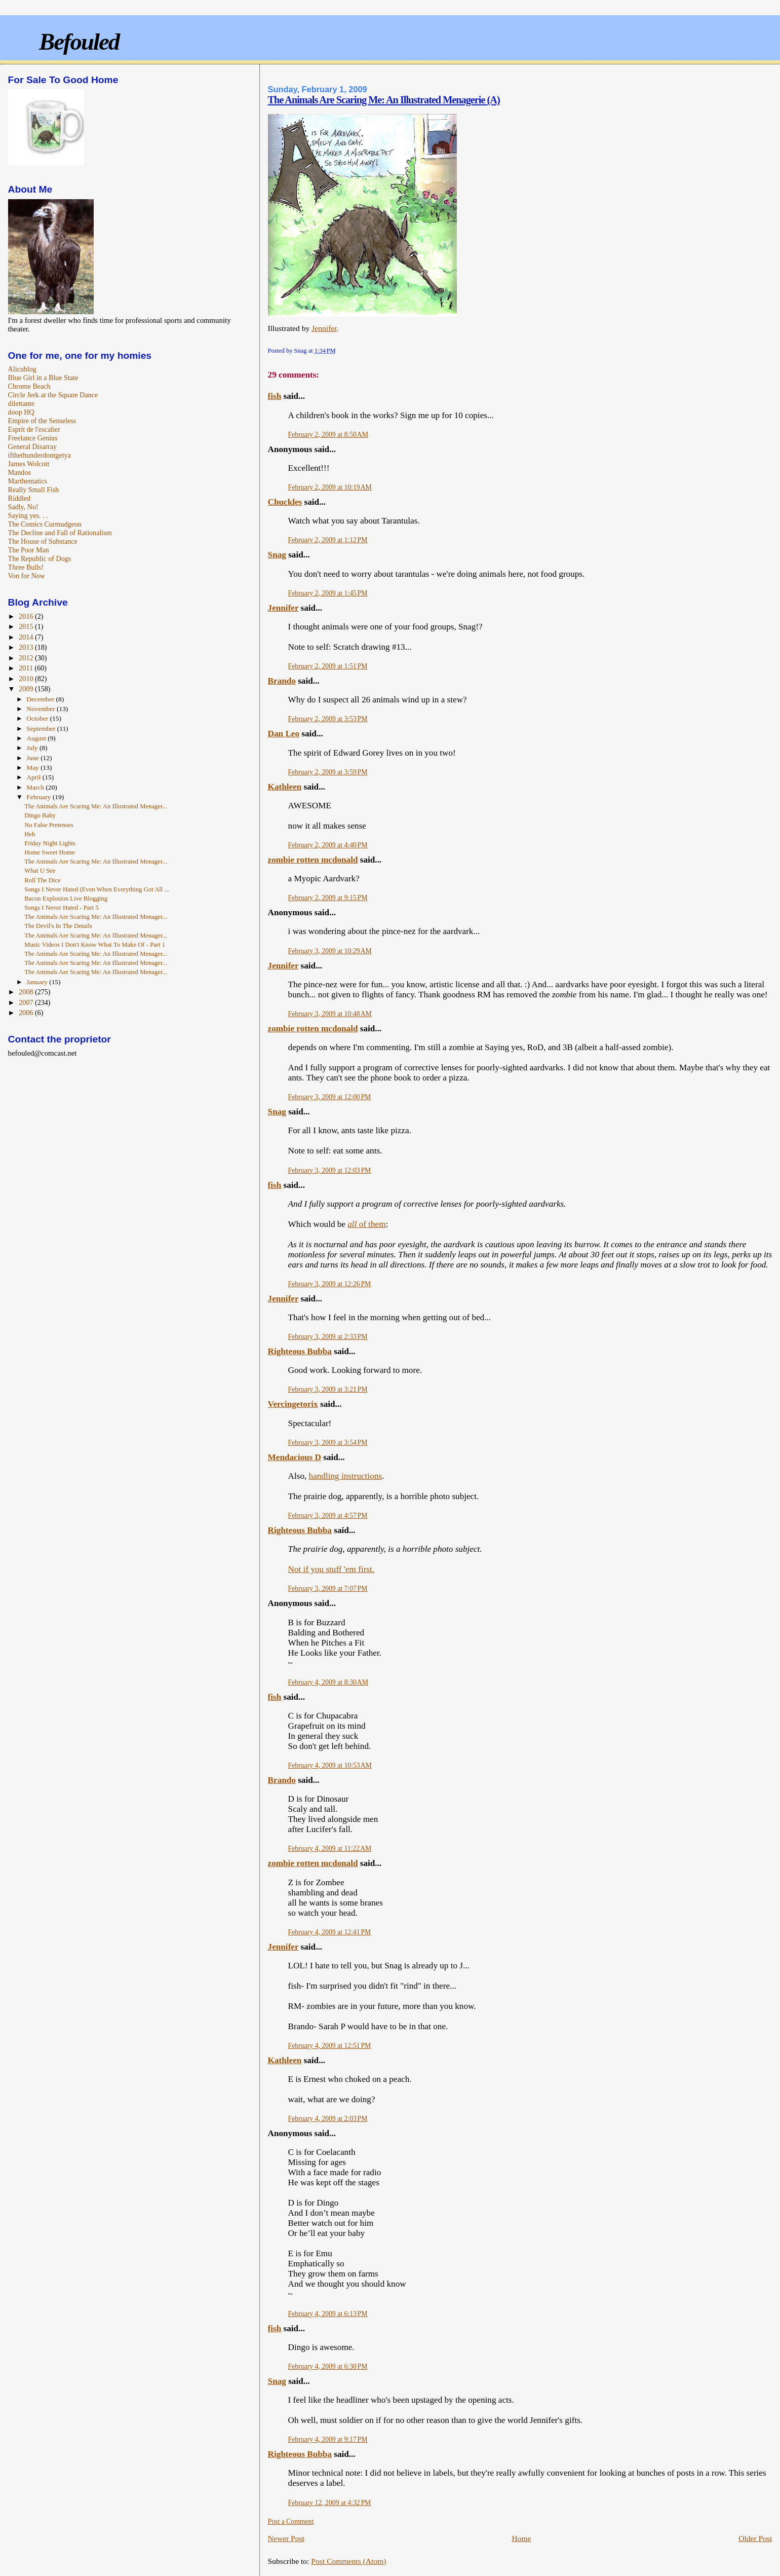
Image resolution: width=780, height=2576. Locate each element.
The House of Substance (42, 541)
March (36, 787)
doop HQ (21, 412)
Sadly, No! (23, 507)
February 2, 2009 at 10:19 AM (330, 487)
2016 (27, 616)
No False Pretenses (48, 825)
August (37, 738)
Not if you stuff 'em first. (331, 1569)
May (33, 767)
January (37, 982)
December (41, 699)
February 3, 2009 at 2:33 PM (328, 1336)
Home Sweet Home (49, 852)
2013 (27, 647)
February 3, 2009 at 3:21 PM (328, 1389)
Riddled (19, 498)
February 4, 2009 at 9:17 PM (328, 2439)
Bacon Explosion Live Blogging (65, 898)
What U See (39, 870)
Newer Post (286, 2538)
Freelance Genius (33, 438)
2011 (26, 668)
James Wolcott (29, 464)
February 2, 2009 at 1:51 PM (328, 666)
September (41, 728)
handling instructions (345, 1476)
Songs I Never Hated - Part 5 (61, 907)
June (33, 758)
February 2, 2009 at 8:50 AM (328, 434)
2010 (27, 679)
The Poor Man (28, 550)
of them (366, 1224)
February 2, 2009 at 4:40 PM (328, 845)
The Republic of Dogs (39, 558)
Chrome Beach (29, 386)
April (34, 777)
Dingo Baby (40, 815)
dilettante (21, 403)
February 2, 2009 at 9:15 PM (328, 898)
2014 (27, 637)
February (39, 797)
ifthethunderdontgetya (39, 455)
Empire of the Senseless (42, 421)
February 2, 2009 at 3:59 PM (328, 772)
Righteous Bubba (300, 1351)
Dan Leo (283, 733)
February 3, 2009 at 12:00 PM (329, 1097)
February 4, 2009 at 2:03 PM (328, 2118)
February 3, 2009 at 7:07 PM (328, 1588)
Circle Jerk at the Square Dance (53, 395)
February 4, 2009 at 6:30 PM (328, 2366)
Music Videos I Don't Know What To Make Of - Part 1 (94, 944)
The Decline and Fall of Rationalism (60, 533)
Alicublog (22, 369)
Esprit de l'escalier (34, 429)
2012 (27, 658)
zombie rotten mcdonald (313, 860)
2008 (27, 992)
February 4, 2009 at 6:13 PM (328, 2314)
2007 (27, 1002)
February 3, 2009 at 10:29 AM (330, 951)
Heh (29, 834)
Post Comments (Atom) (348, 2561)
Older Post (755, 2538)
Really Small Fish (33, 490)
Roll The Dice (42, 880)
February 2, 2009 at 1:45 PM (328, 593)
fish (275, 396)
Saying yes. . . (28, 515)
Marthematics (27, 481)
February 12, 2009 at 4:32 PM (329, 2503)
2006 (27, 1013)
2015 (27, 626)
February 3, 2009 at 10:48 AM (330, 1014)
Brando (282, 681)
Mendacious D (294, 1457)
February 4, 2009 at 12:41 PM (329, 1932)
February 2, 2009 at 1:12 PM (328, 540)
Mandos (19, 472)
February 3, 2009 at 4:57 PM (328, 1515)
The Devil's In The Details (58, 925)
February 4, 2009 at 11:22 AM (330, 1848)
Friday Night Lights (49, 843)
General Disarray (32, 446)
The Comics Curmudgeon (45, 524)
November (41, 709)
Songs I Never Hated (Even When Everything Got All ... (96, 889)
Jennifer (323, 328)
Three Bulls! (26, 567)
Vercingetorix (293, 1404)
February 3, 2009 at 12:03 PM (329, 1170)
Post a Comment (291, 2521)
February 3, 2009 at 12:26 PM (329, 1284)
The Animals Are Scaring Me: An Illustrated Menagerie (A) (384, 99)
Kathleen (285, 787)
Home (521, 2538)
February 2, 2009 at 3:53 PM (328, 719)
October (38, 718)
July (33, 748)
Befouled (79, 41)
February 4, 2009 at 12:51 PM (329, 2045)
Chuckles (285, 502)
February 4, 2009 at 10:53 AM (330, 1765)
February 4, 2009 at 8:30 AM (328, 1682)
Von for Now (26, 576)
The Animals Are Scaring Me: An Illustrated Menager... (95, 806)
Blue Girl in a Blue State (43, 378)
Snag (277, 554)
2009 (27, 689)
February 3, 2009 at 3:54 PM (328, 1442)
